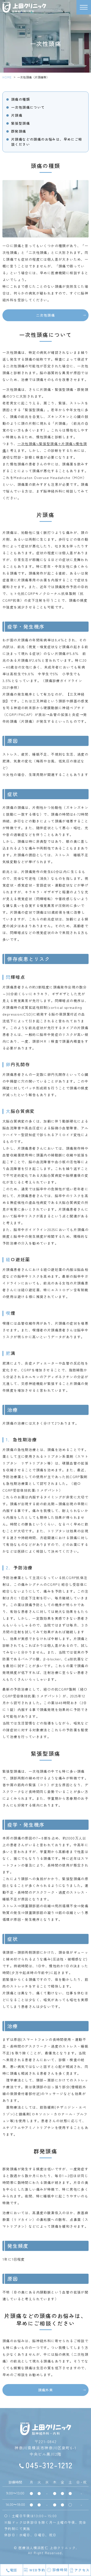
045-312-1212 (49, 2464)
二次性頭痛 (45, 315)
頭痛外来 (45, 2389)
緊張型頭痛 (20, 123)
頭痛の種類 (20, 99)
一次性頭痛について (28, 107)
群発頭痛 (18, 131)
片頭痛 (16, 115)
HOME (7, 77)
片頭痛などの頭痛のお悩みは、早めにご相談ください (46, 142)
